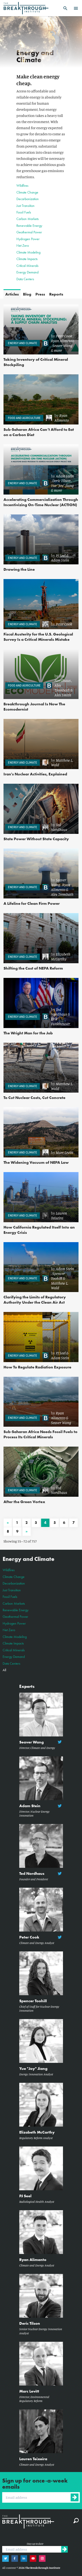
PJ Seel (61, 555)
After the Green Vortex (24, 1501)
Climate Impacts (27, 259)
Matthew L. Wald (62, 762)
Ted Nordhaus (62, 678)
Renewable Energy (29, 225)
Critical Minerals (27, 265)
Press (40, 294)
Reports (56, 294)
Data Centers (25, 279)
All (4, 1670)
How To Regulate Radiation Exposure (37, 1367)
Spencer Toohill (58, 1276)
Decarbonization (27, 199)
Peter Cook (64, 335)
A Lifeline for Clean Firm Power (31, 903)
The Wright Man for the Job (28, 1032)
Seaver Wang (62, 345)
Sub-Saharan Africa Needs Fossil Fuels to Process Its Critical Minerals (40, 1434)
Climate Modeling (28, 252)
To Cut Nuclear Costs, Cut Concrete (34, 1097)
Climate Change (27, 192)
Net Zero (22, 245)
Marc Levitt (64, 1152)
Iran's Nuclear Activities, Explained (35, 773)
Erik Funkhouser (60, 1021)
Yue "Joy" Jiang (62, 485)
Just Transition (25, 205)
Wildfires (22, 185)
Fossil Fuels (23, 212)
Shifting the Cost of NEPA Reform (33, 968)
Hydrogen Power (28, 239)
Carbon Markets (27, 219)
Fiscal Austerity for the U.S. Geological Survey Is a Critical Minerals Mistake (38, 637)
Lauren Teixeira (59, 1215)
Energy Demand (27, 272)
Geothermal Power (29, 232)
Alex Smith (62, 694)
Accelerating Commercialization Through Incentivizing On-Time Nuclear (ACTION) (40, 502)
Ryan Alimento (62, 340)
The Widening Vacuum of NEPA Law (36, 1162)
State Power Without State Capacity (36, 838)
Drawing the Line (19, 569)
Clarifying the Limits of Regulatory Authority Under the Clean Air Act (34, 1299)
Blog (27, 294)
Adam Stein (65, 476)
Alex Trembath (62, 687)
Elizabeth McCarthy (60, 956)
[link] (58, 343)
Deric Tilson (61, 480)
